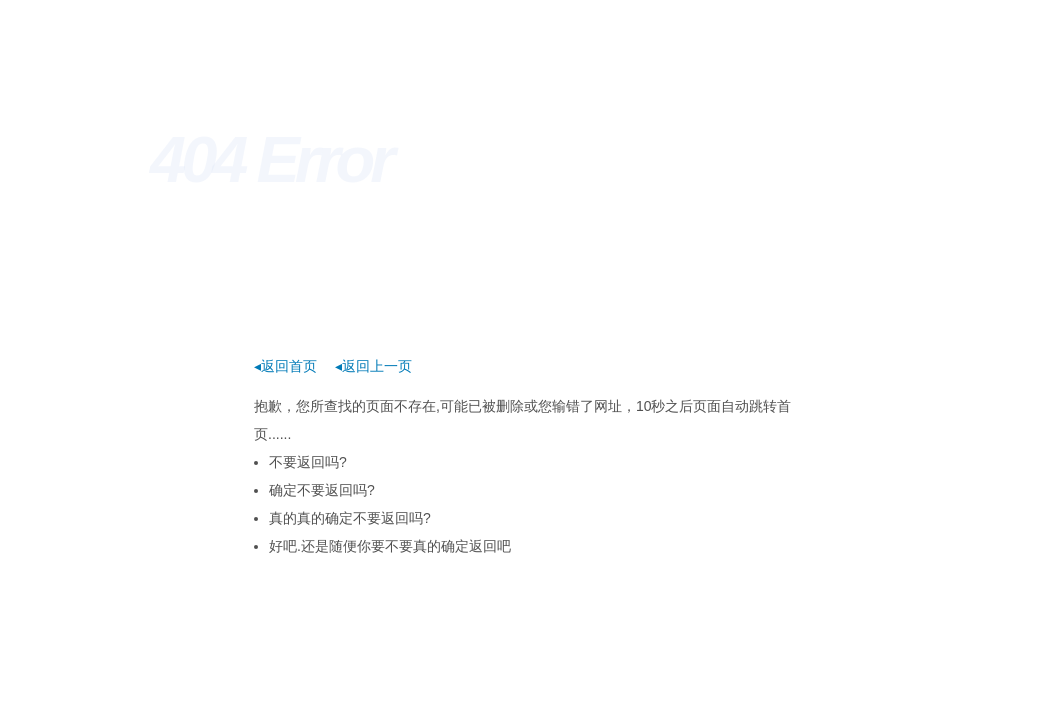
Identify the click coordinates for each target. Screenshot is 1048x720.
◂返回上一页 (373, 366)
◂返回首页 (285, 366)
